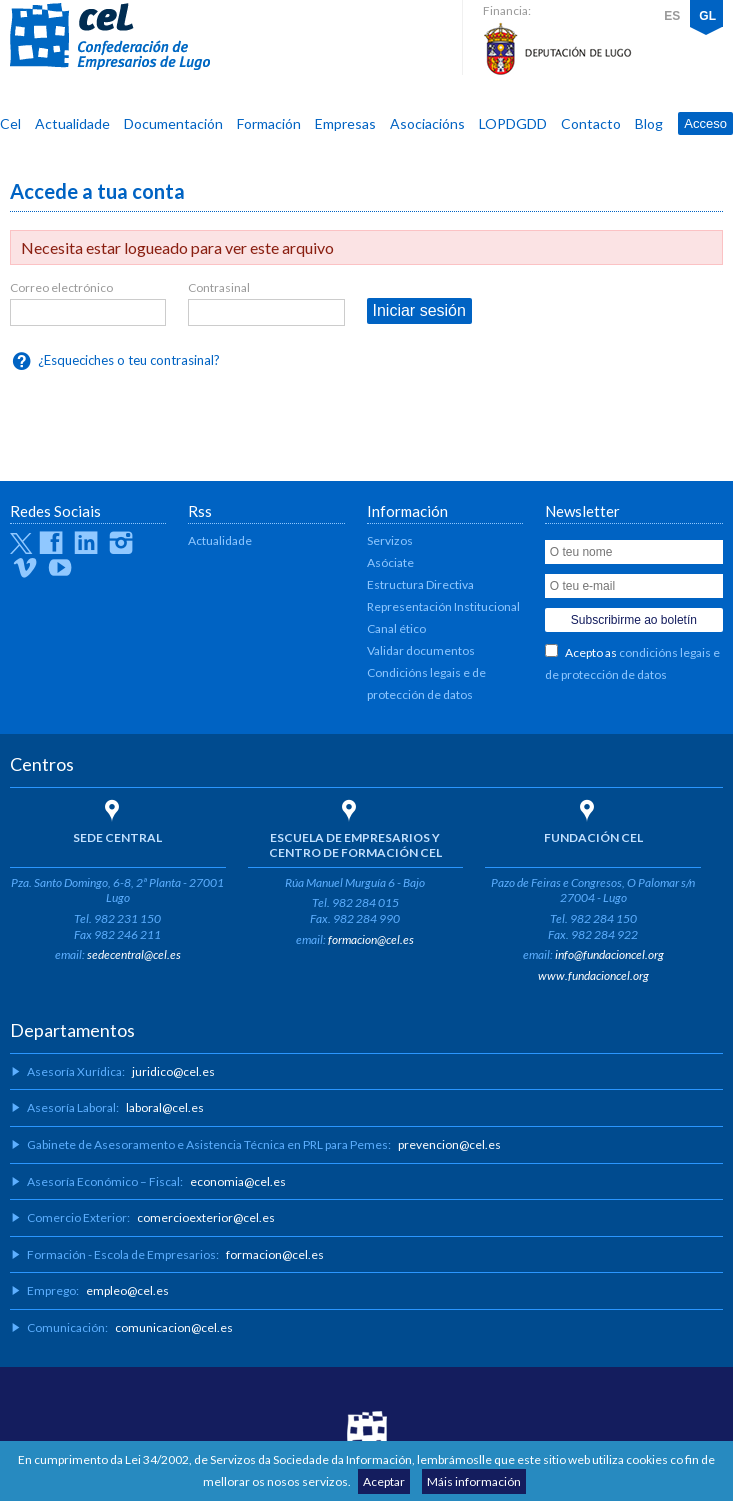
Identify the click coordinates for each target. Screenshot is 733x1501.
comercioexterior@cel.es (206, 1217)
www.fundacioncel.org (593, 975)
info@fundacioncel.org (609, 954)
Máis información (474, 1481)
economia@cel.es (238, 1181)
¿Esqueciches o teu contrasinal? (129, 360)
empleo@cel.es (127, 1290)
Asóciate (390, 562)
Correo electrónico (61, 287)
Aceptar (384, 1481)
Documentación (173, 123)
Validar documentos (421, 650)
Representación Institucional (443, 606)
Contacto (591, 123)
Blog (649, 123)
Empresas (345, 123)
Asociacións (427, 123)
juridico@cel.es (173, 1071)
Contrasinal (219, 287)
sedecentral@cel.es (134, 954)
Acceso (705, 123)
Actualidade (72, 123)
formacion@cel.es (371, 939)
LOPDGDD (513, 123)
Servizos (390, 540)
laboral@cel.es (165, 1107)
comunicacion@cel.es (174, 1327)
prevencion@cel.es (449, 1144)
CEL (110, 37)
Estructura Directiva (420, 584)
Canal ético (396, 628)
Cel (10, 123)
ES (672, 16)
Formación (269, 123)
